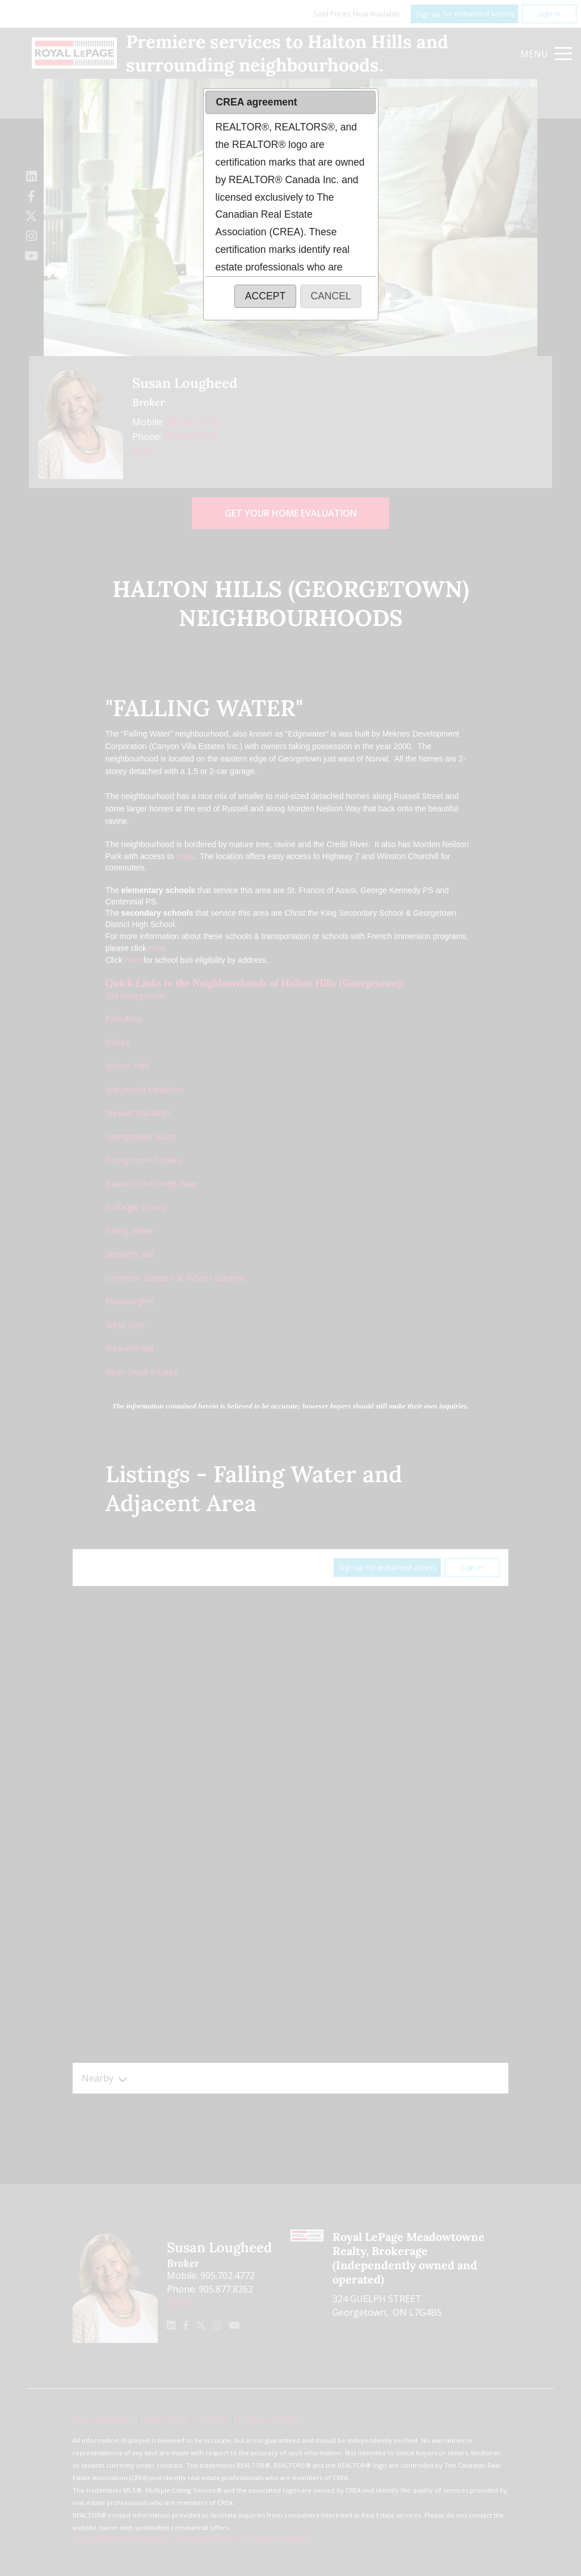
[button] (265, 296)
